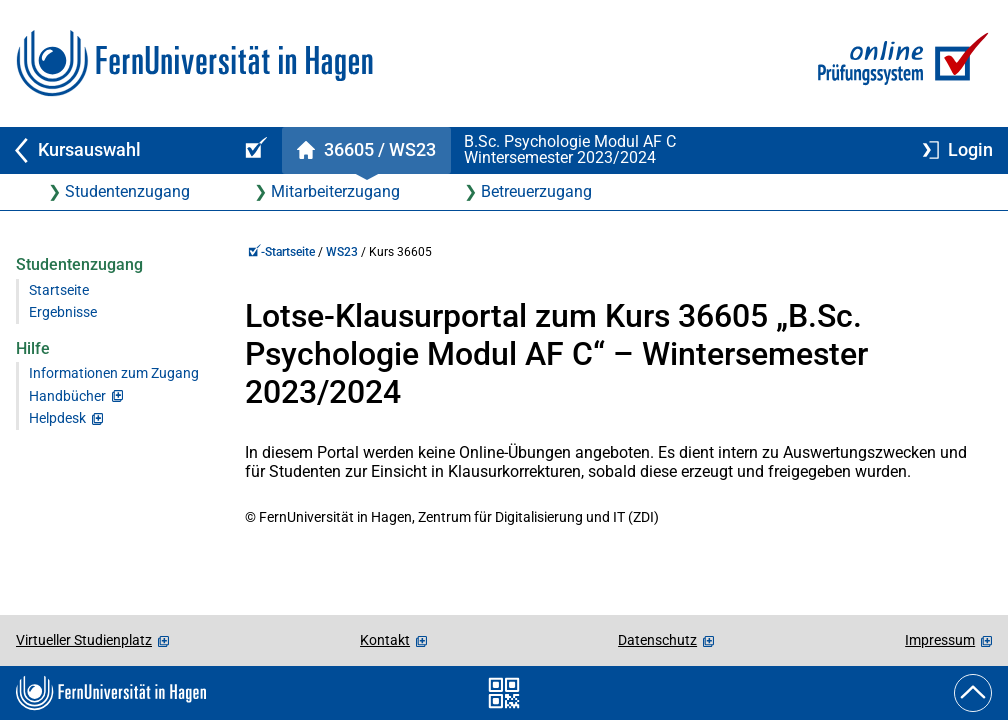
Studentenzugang (127, 191)
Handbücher (67, 396)
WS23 (342, 252)
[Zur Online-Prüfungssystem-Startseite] (899, 63)
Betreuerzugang (536, 191)
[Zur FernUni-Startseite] (194, 63)
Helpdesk (57, 418)
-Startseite (281, 252)
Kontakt (385, 640)
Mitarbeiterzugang (335, 191)
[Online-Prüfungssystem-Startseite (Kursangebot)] (253, 150)
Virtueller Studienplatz (84, 640)
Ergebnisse (63, 312)
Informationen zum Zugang (114, 373)
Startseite (59, 290)
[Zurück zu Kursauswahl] (112, 150)
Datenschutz (657, 640)
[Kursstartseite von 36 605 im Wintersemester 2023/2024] (366, 150)
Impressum (940, 640)
